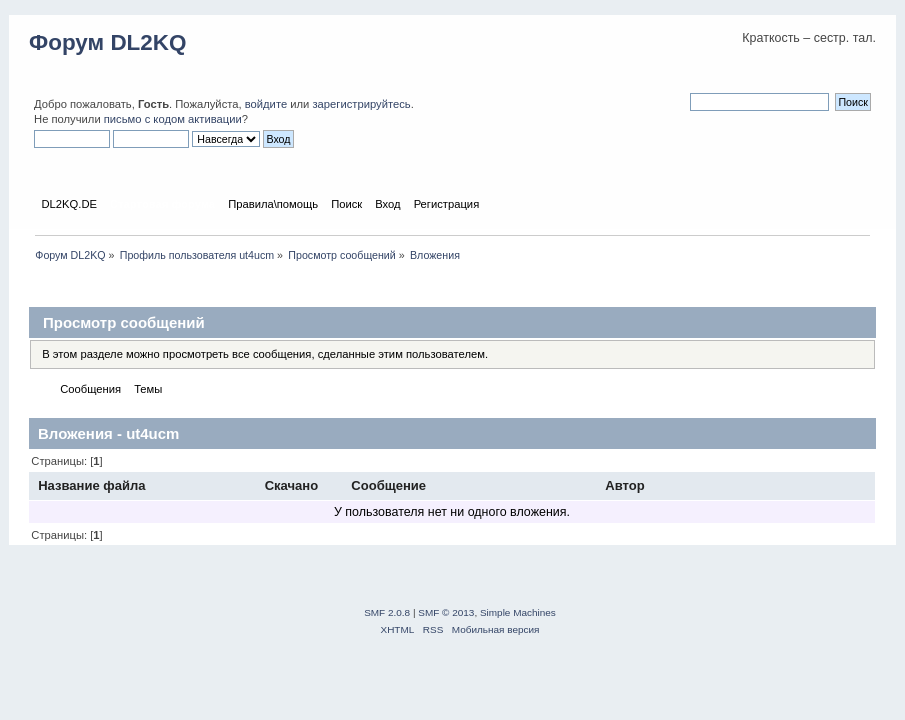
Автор (626, 485)
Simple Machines (518, 612)
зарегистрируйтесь (361, 104)
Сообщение (388, 485)
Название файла (91, 485)
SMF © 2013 (446, 612)
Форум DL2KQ (107, 42)
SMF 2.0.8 (387, 612)
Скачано (292, 485)
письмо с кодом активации (173, 119)
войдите (266, 104)
